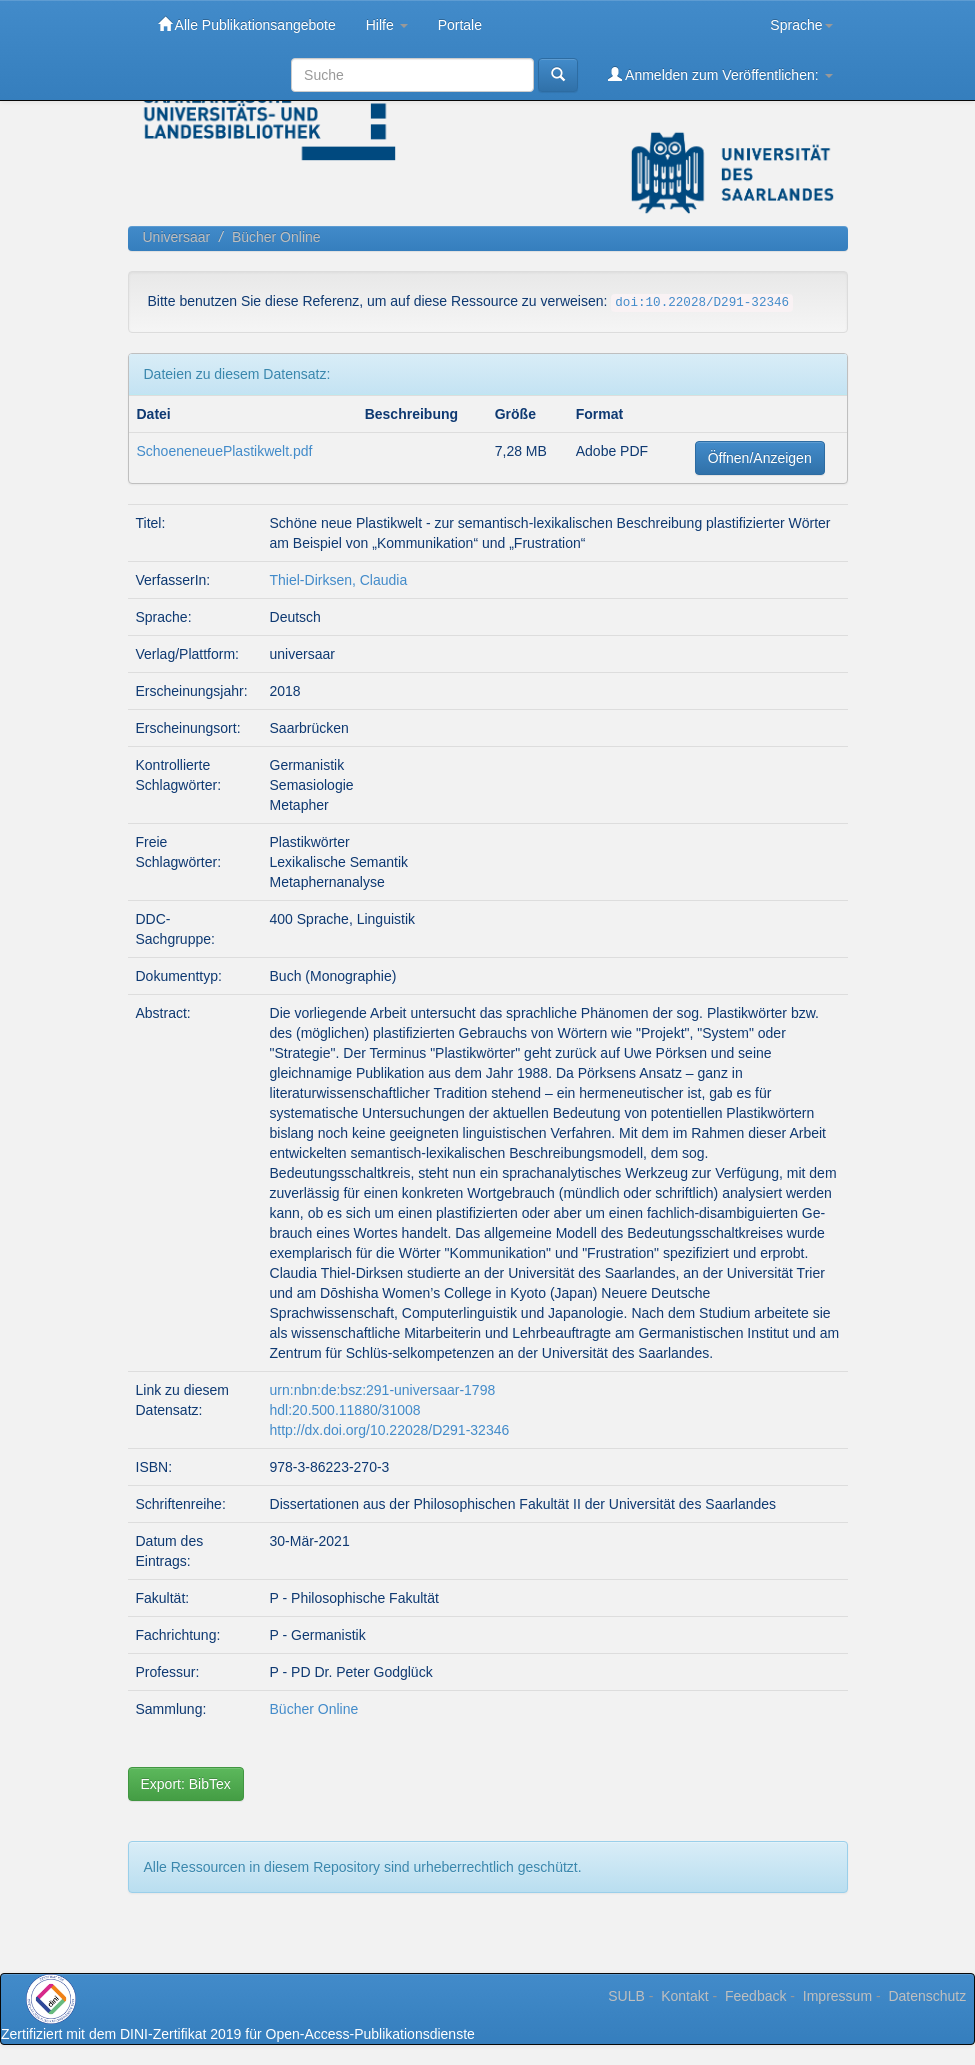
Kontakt (684, 1996)
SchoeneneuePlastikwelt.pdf (225, 451)
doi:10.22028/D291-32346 (702, 303)
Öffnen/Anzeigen (760, 458)
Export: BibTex (186, 1784)
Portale (460, 25)
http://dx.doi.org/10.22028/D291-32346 (390, 1430)
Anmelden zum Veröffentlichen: (720, 74)
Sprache (801, 25)
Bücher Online (276, 237)
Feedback (755, 1996)
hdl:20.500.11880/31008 (345, 1410)
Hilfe (387, 25)
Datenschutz (927, 1996)
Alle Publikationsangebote (247, 24)
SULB (626, 1996)
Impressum (837, 1996)
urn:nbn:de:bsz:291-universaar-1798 (383, 1390)
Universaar (177, 237)
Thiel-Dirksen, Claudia (339, 580)
